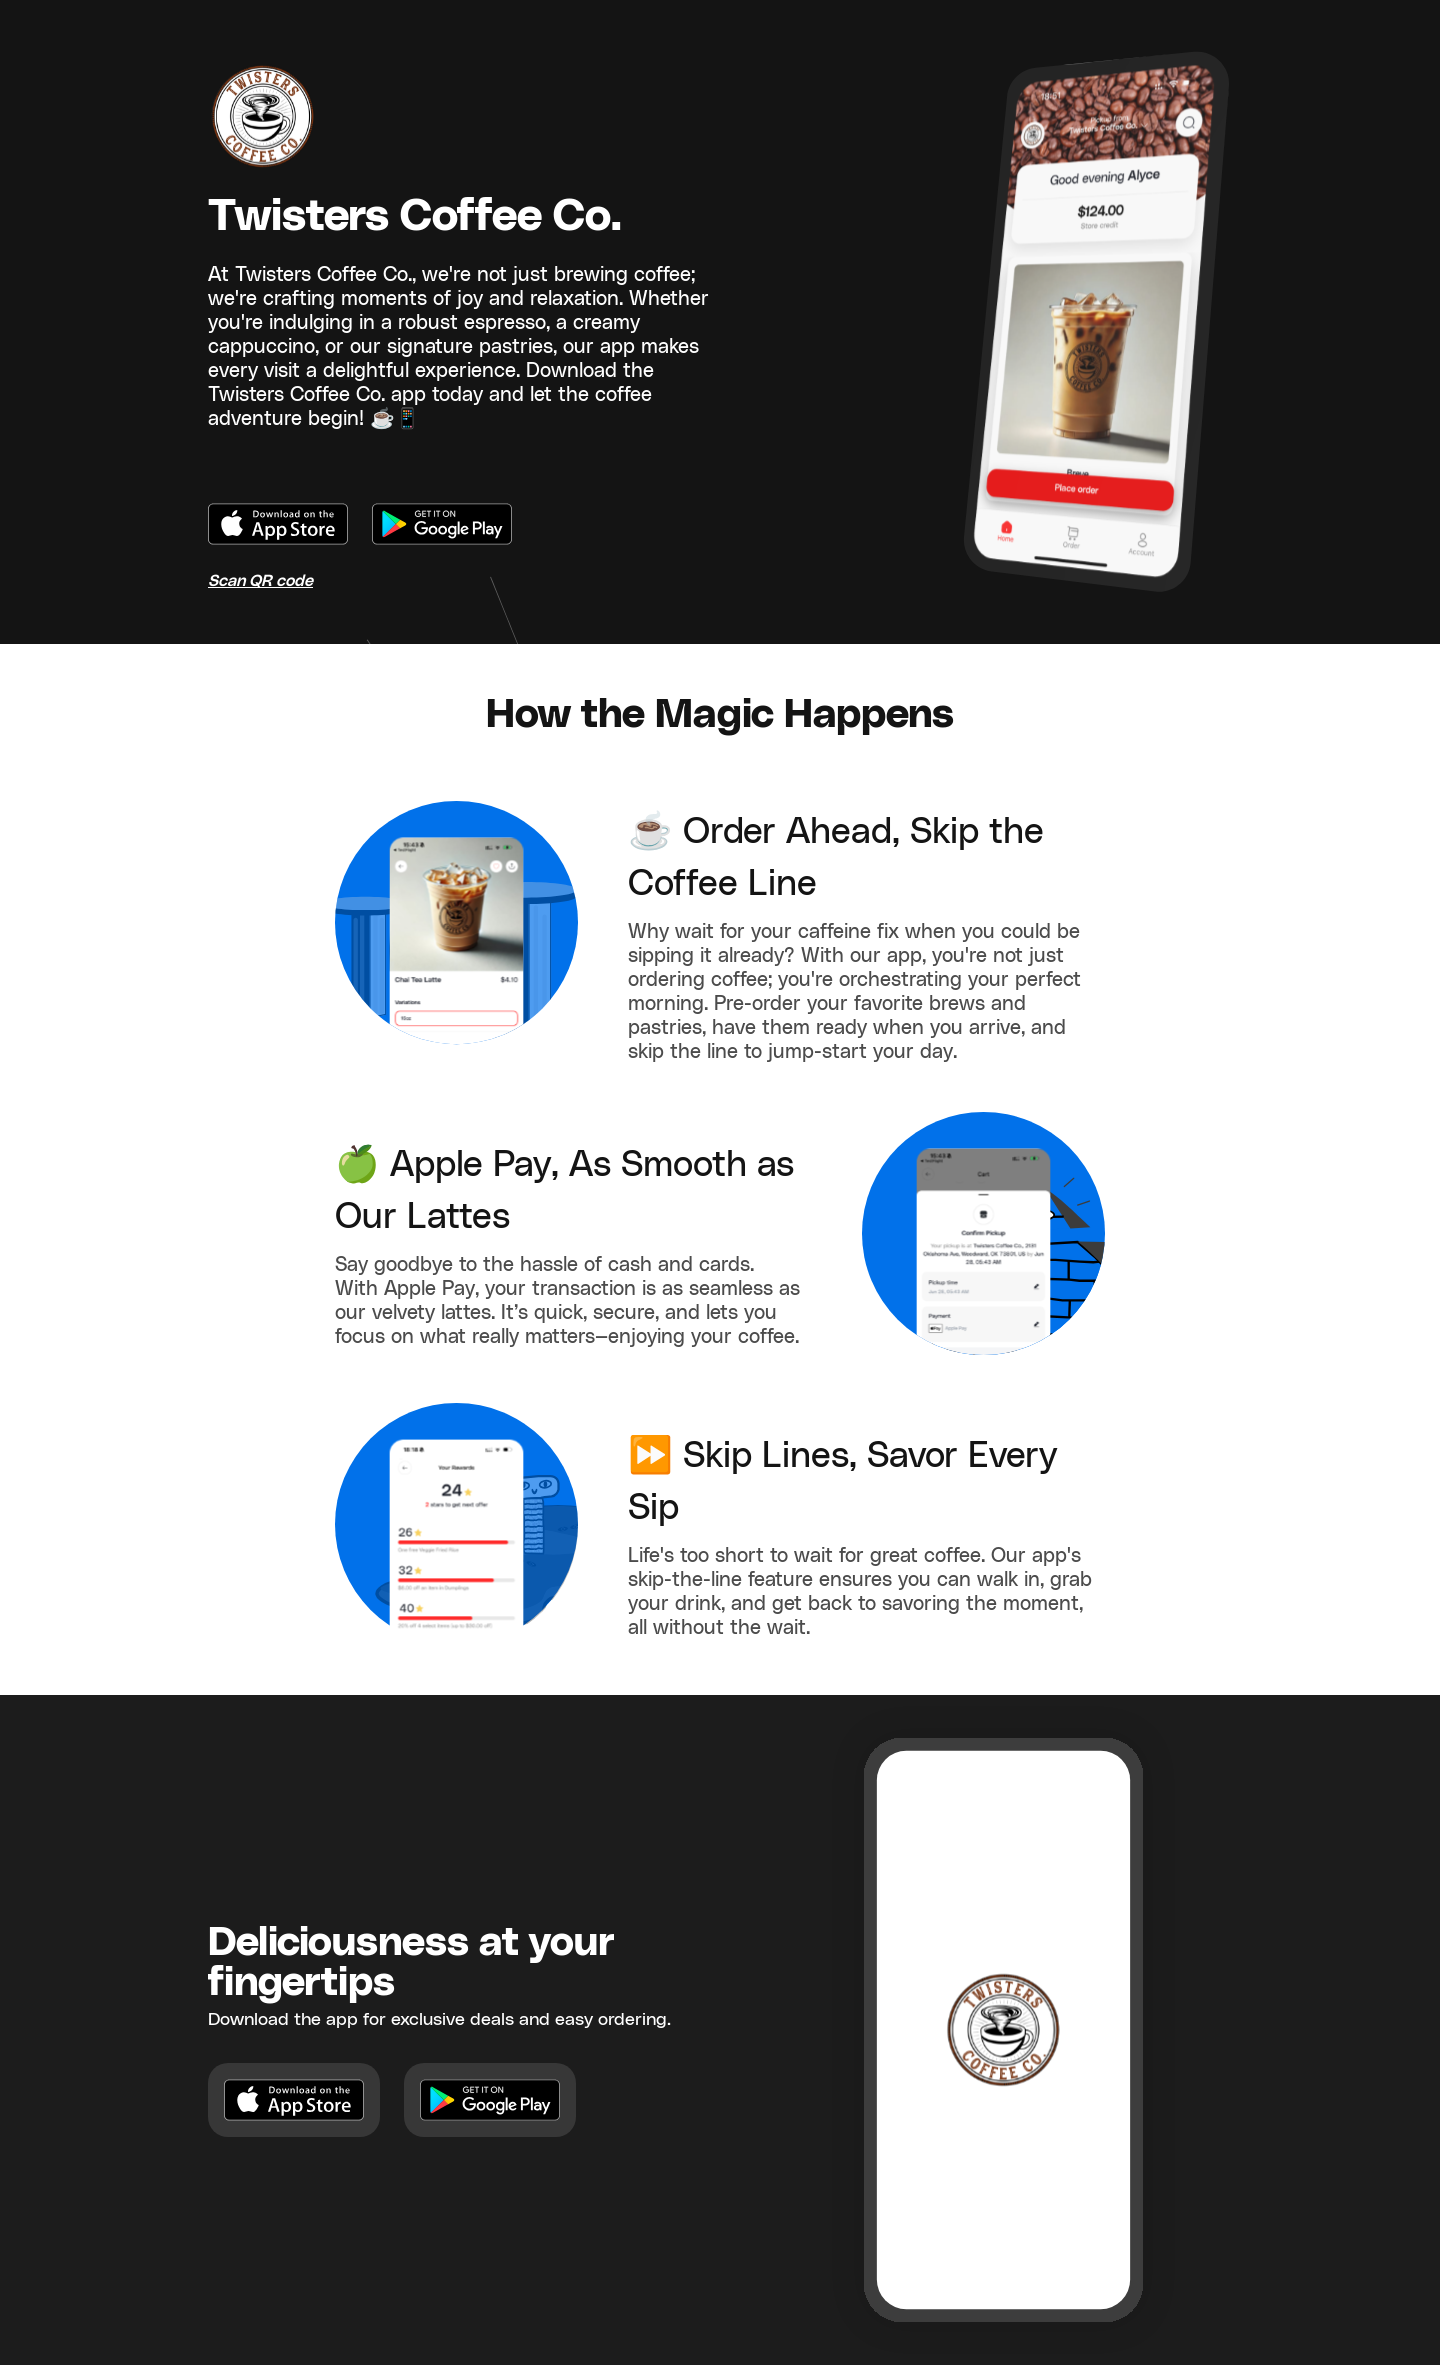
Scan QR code (260, 581)
